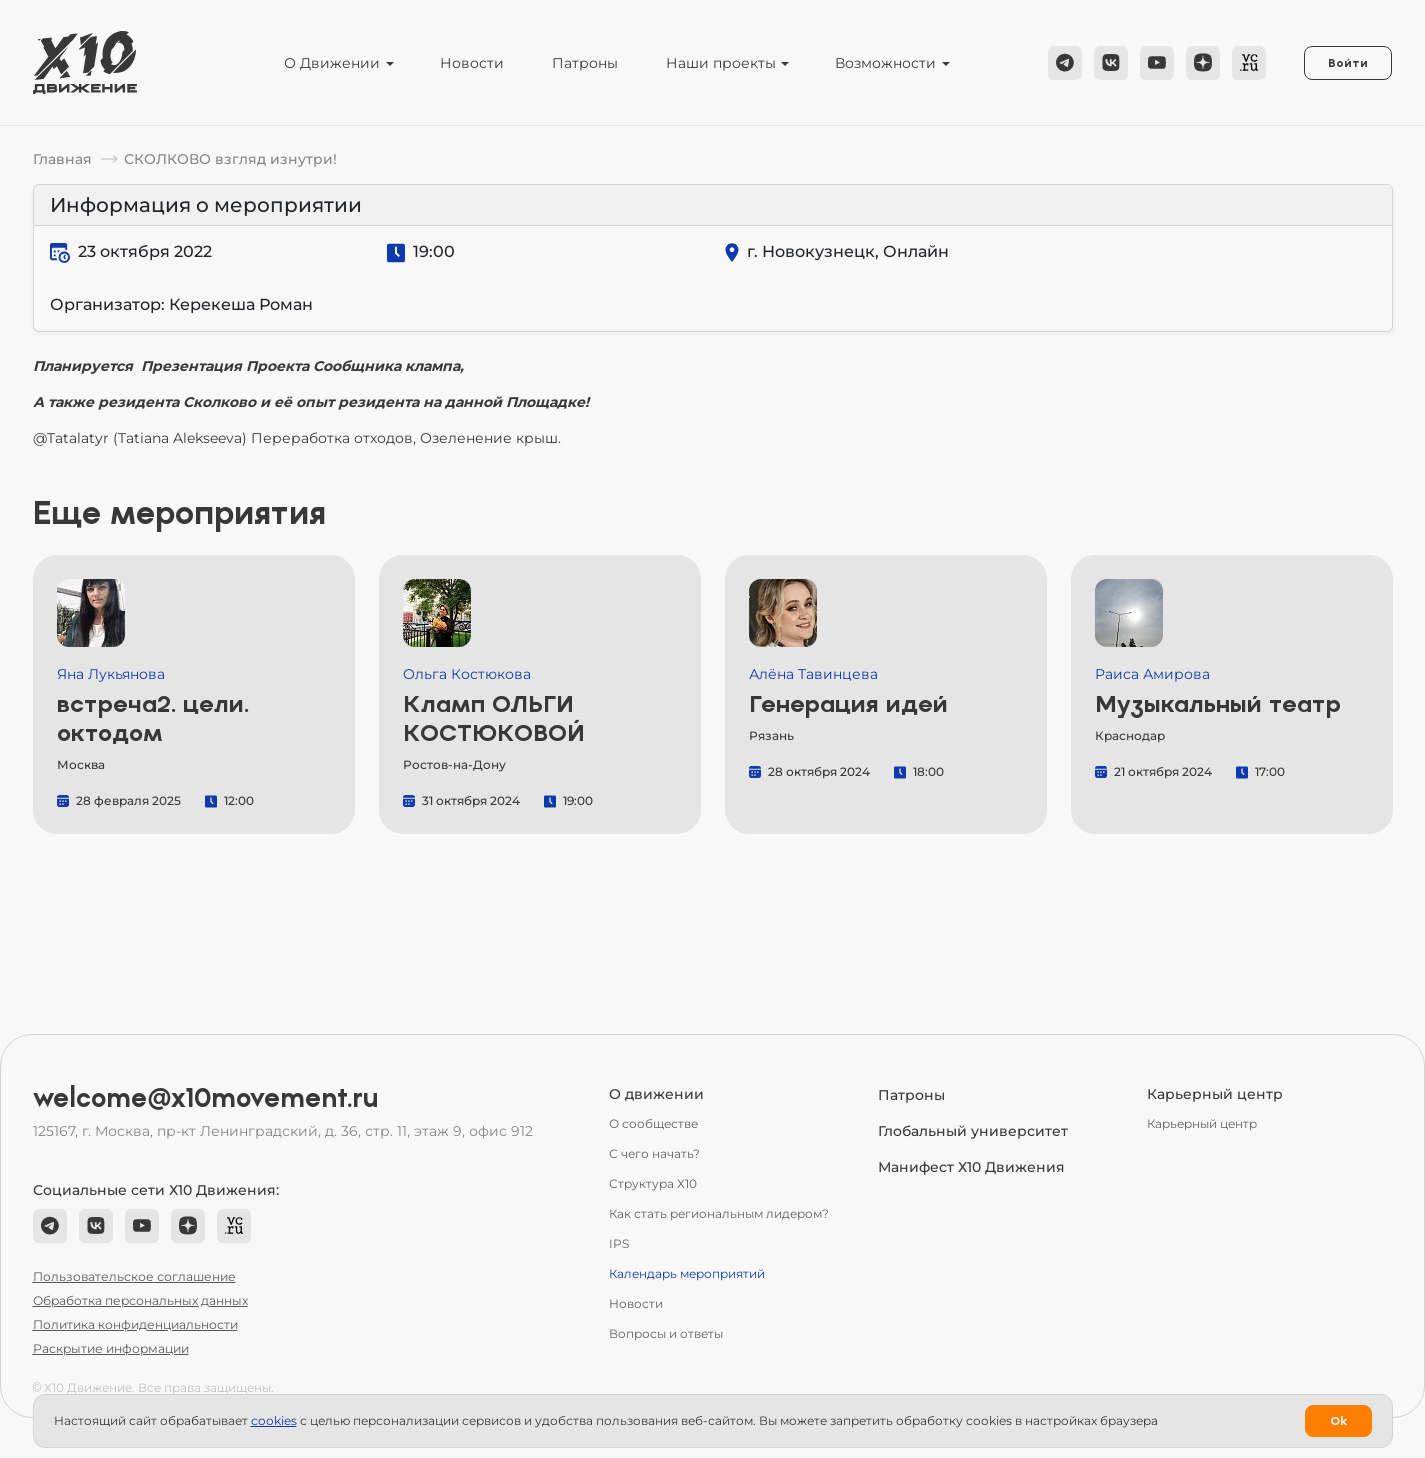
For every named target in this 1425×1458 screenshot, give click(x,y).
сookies (274, 1420)
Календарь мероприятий (687, 1273)
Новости (472, 63)
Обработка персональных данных (140, 1300)
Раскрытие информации (111, 1348)
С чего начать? (654, 1153)
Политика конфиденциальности (135, 1324)
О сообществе (653, 1123)
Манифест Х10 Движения (971, 1167)
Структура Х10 (653, 1183)
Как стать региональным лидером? (719, 1213)
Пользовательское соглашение (134, 1276)
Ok (1338, 1421)
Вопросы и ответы (666, 1333)
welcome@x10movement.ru (206, 1098)
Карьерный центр (1202, 1123)
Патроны (585, 63)
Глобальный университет (973, 1131)
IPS (619, 1243)
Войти (1348, 63)
